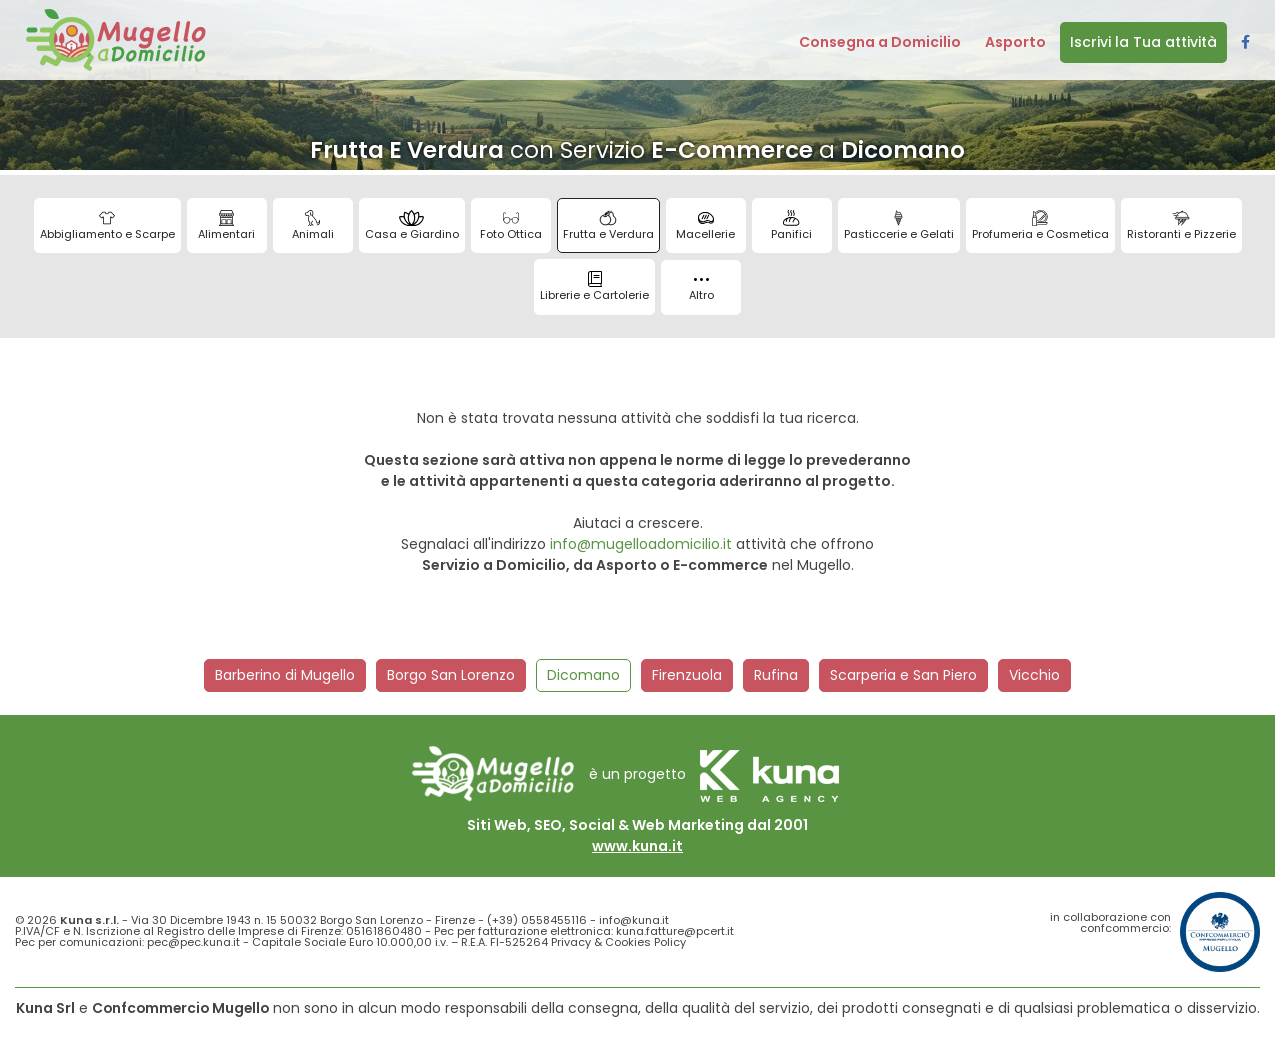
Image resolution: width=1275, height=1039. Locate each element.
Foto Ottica (511, 226)
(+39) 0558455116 (537, 920)
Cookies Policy (645, 942)
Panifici (791, 226)
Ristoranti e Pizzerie (1181, 226)
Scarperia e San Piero (903, 675)
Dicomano (583, 675)
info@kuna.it (634, 920)
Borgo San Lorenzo (451, 675)
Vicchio (1034, 675)
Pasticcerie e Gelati (899, 226)
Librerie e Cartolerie (594, 287)
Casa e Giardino (412, 226)
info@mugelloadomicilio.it (641, 544)
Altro (701, 290)
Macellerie (705, 226)
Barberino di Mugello (285, 675)
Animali (313, 226)
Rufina (776, 675)
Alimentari (226, 226)
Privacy (571, 942)
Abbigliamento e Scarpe (107, 226)
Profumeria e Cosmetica (1040, 226)
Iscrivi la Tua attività (1143, 42)
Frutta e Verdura (608, 226)
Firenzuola (687, 675)
